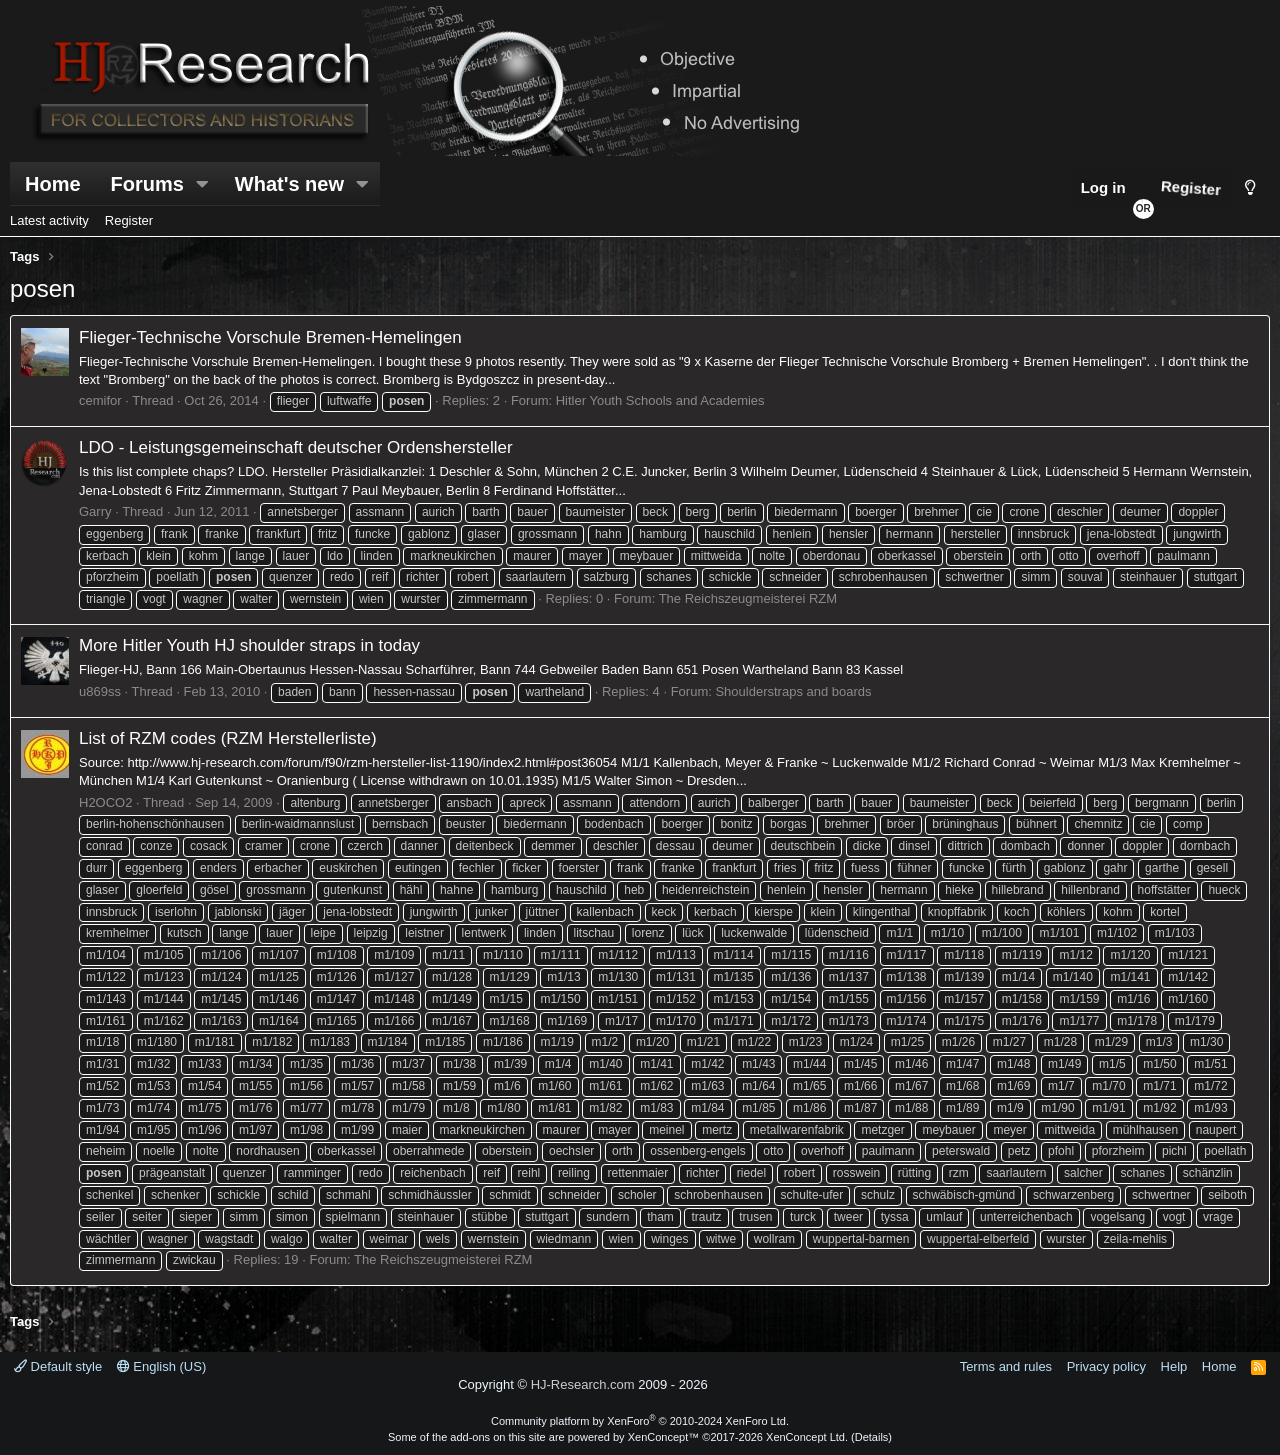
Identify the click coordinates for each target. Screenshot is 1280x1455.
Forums (147, 184)
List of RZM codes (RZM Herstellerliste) (228, 738)
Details (872, 1437)
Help (1174, 1366)
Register (129, 220)
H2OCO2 (105, 802)
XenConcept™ (664, 1437)
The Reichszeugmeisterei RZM (748, 598)
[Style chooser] (1250, 187)
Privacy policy (1106, 1366)
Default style (58, 1366)
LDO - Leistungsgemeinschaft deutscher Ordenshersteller (296, 447)
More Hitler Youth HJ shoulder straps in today (249, 645)
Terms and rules (1006, 1366)
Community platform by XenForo (640, 1421)
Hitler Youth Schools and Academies (660, 400)
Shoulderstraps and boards (793, 691)
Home (53, 184)
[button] (203, 184)
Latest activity (49, 220)
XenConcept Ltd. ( (810, 1437)
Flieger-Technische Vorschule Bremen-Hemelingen (270, 337)
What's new (289, 184)
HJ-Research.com (583, 1384)
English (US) (162, 1366)
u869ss (100, 691)
